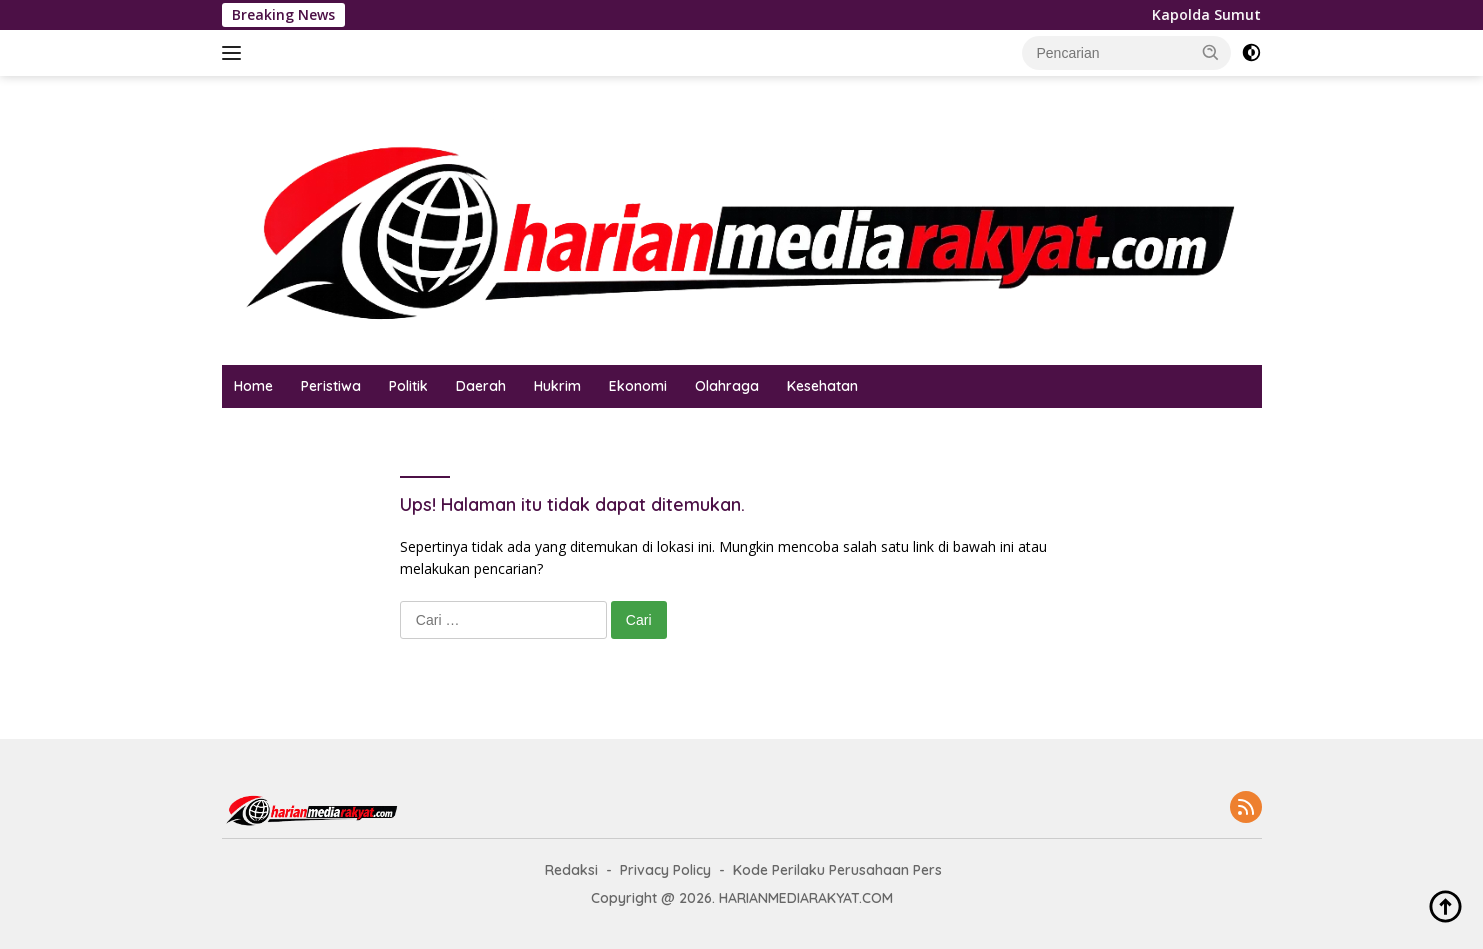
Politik (408, 386)
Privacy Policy (665, 870)
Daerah (481, 386)
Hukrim (557, 386)
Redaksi (571, 870)
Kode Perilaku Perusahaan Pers (837, 870)
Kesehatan (822, 386)
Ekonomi (638, 386)
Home (253, 386)
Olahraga (727, 386)
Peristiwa (331, 386)
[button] (1211, 52)
